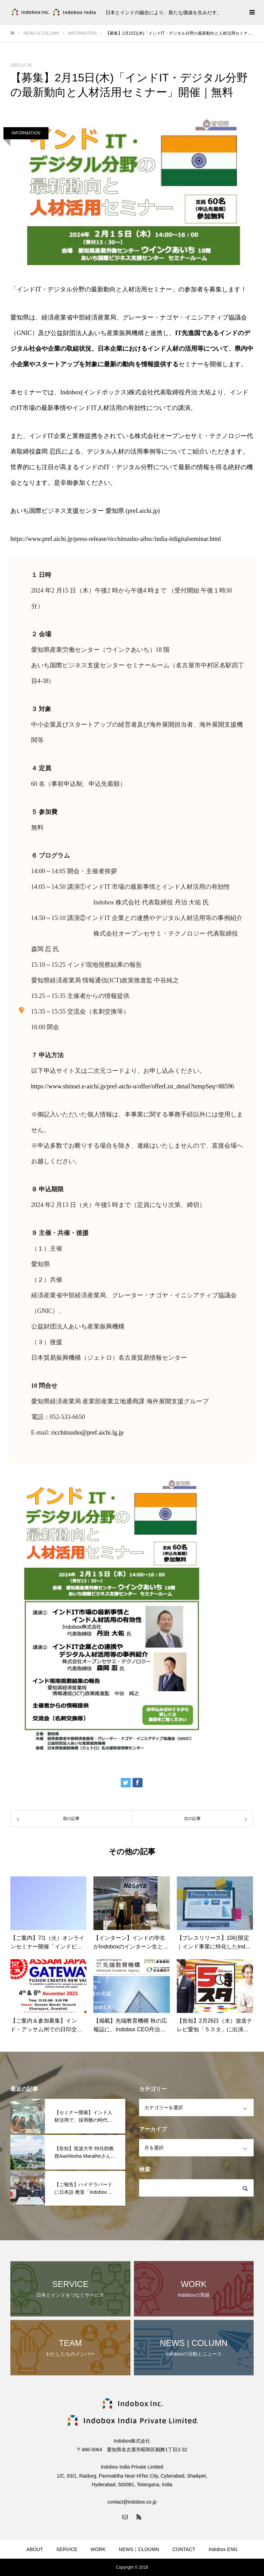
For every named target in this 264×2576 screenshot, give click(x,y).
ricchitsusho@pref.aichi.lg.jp (87, 1432)
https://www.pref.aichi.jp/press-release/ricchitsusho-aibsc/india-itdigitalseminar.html (115, 538)
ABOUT (34, 2549)
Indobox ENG (223, 2549)
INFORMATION (25, 133)
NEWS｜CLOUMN (139, 2549)
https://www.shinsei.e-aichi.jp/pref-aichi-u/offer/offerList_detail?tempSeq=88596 (132, 1086)
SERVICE (67, 2549)
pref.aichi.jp (143, 510)
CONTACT (183, 2549)
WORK (98, 2549)
